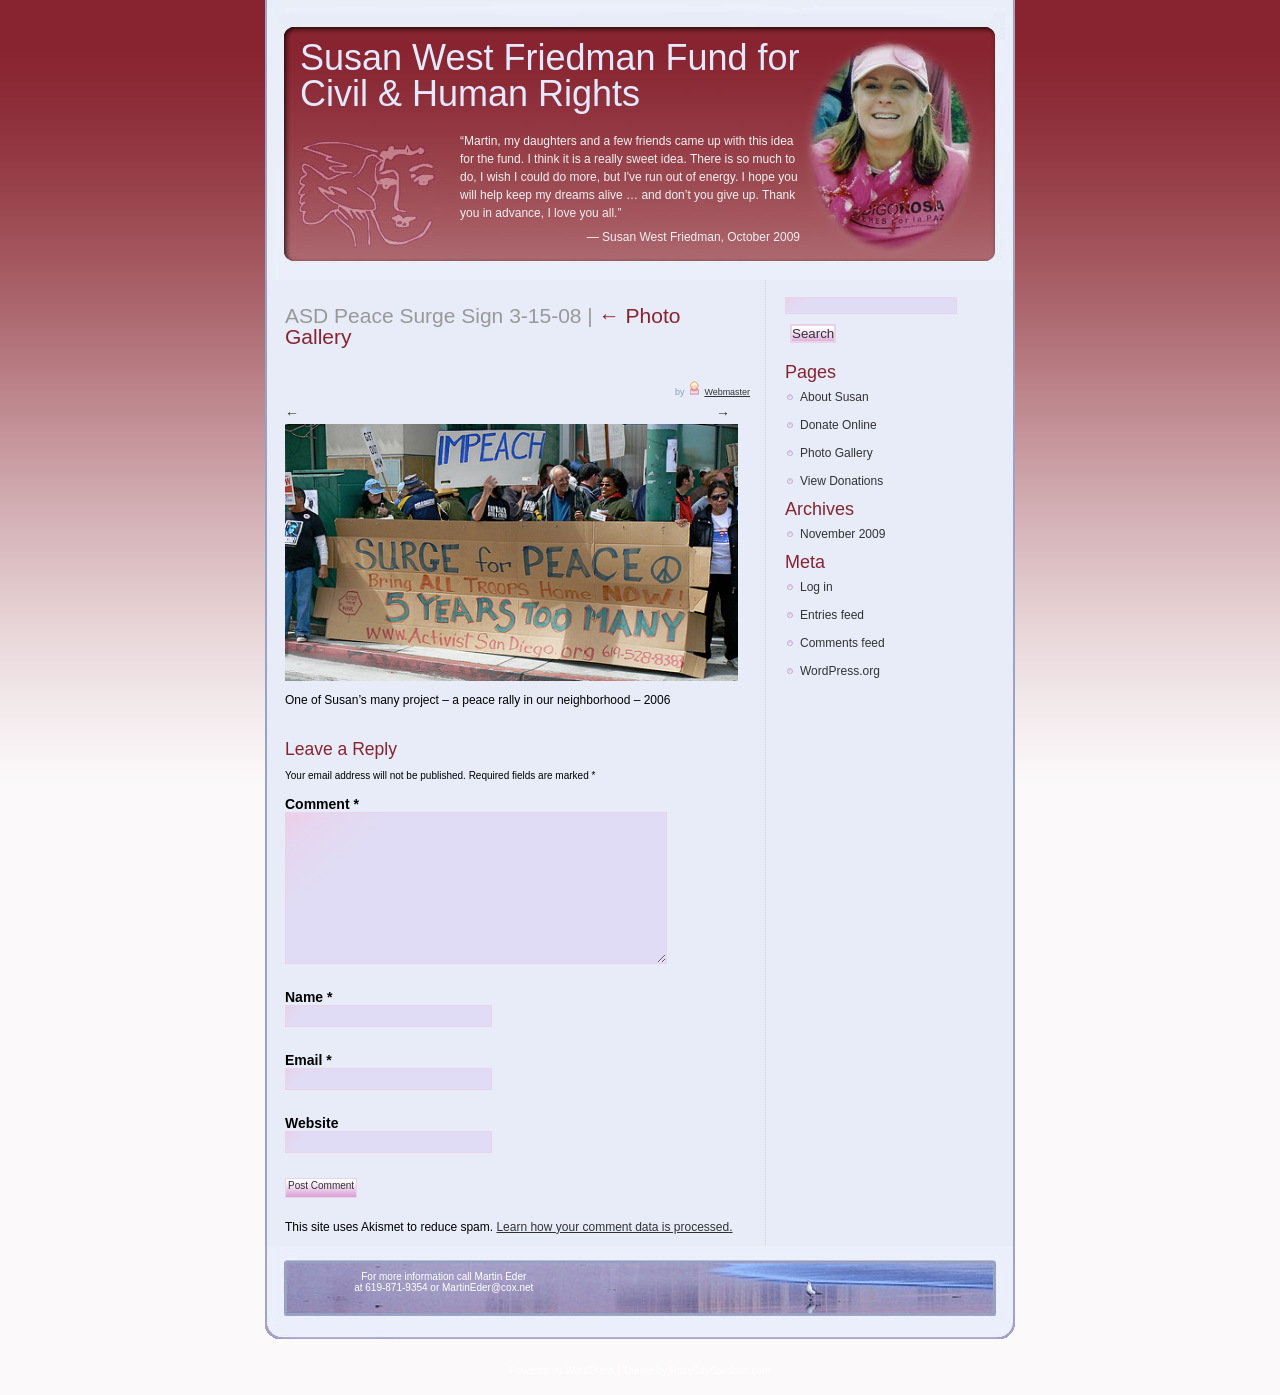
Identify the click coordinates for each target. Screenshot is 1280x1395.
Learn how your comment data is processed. (614, 1226)
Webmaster (727, 392)
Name (308, 996)
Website (311, 1122)
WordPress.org (840, 671)
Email (308, 1059)
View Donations (841, 481)
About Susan (834, 397)
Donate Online (838, 425)
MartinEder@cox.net (487, 1286)
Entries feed (832, 615)
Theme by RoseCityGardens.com (697, 1369)
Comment (322, 803)
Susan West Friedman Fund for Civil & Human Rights (550, 75)
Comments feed (842, 643)
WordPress (589, 1369)
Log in (816, 587)
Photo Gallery (836, 453)
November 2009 (842, 534)
